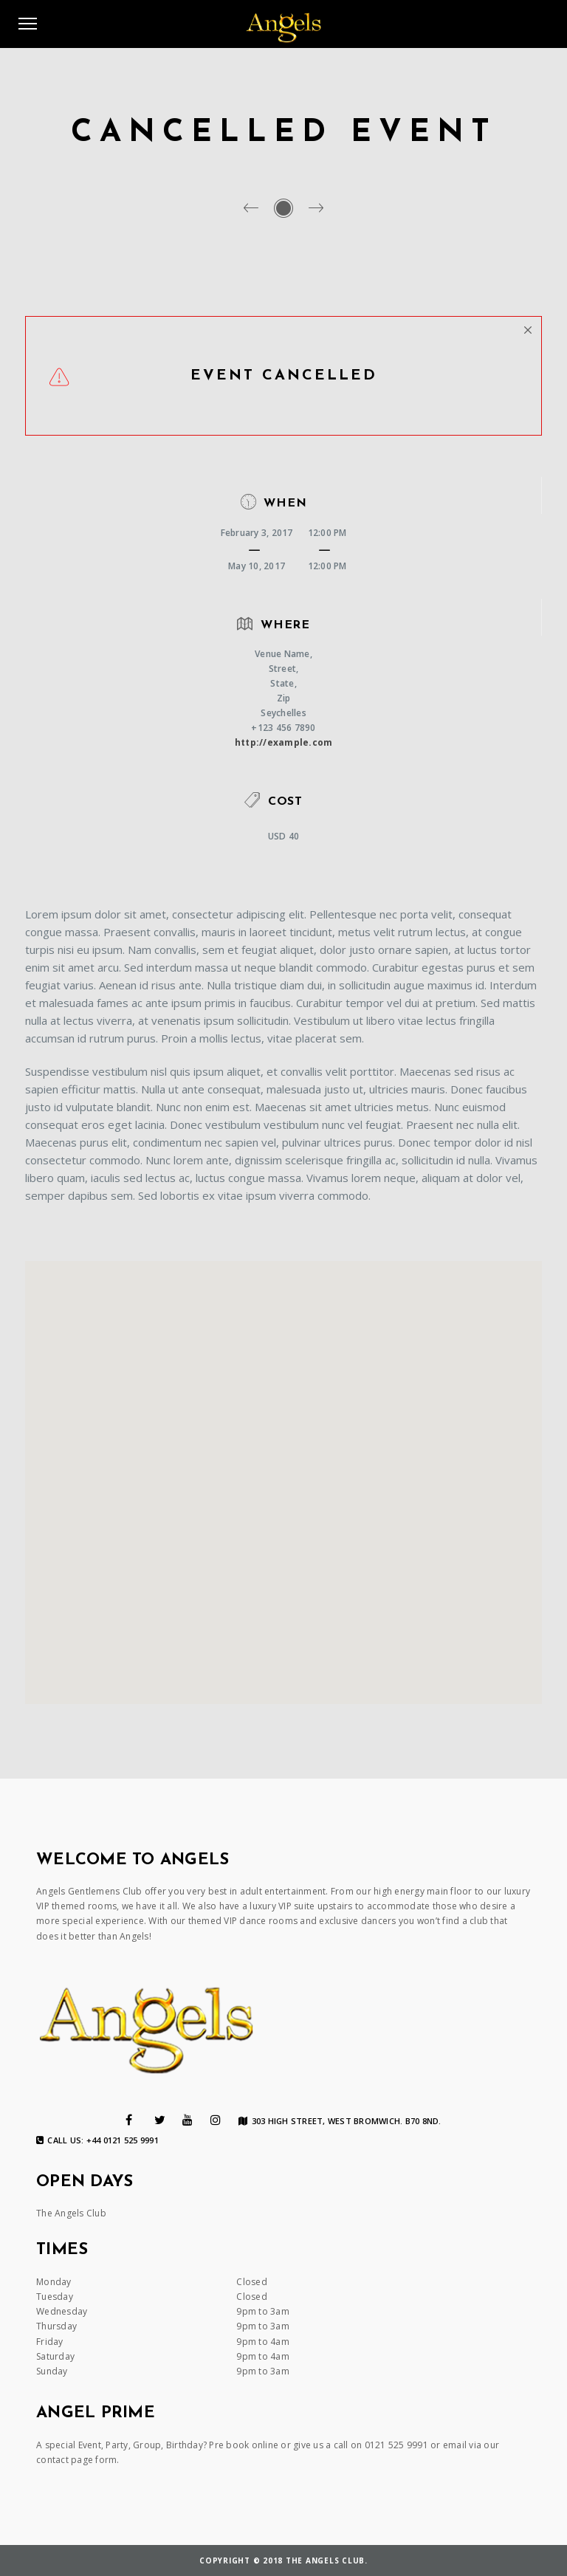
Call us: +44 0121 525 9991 (97, 2140)
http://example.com (284, 742)
